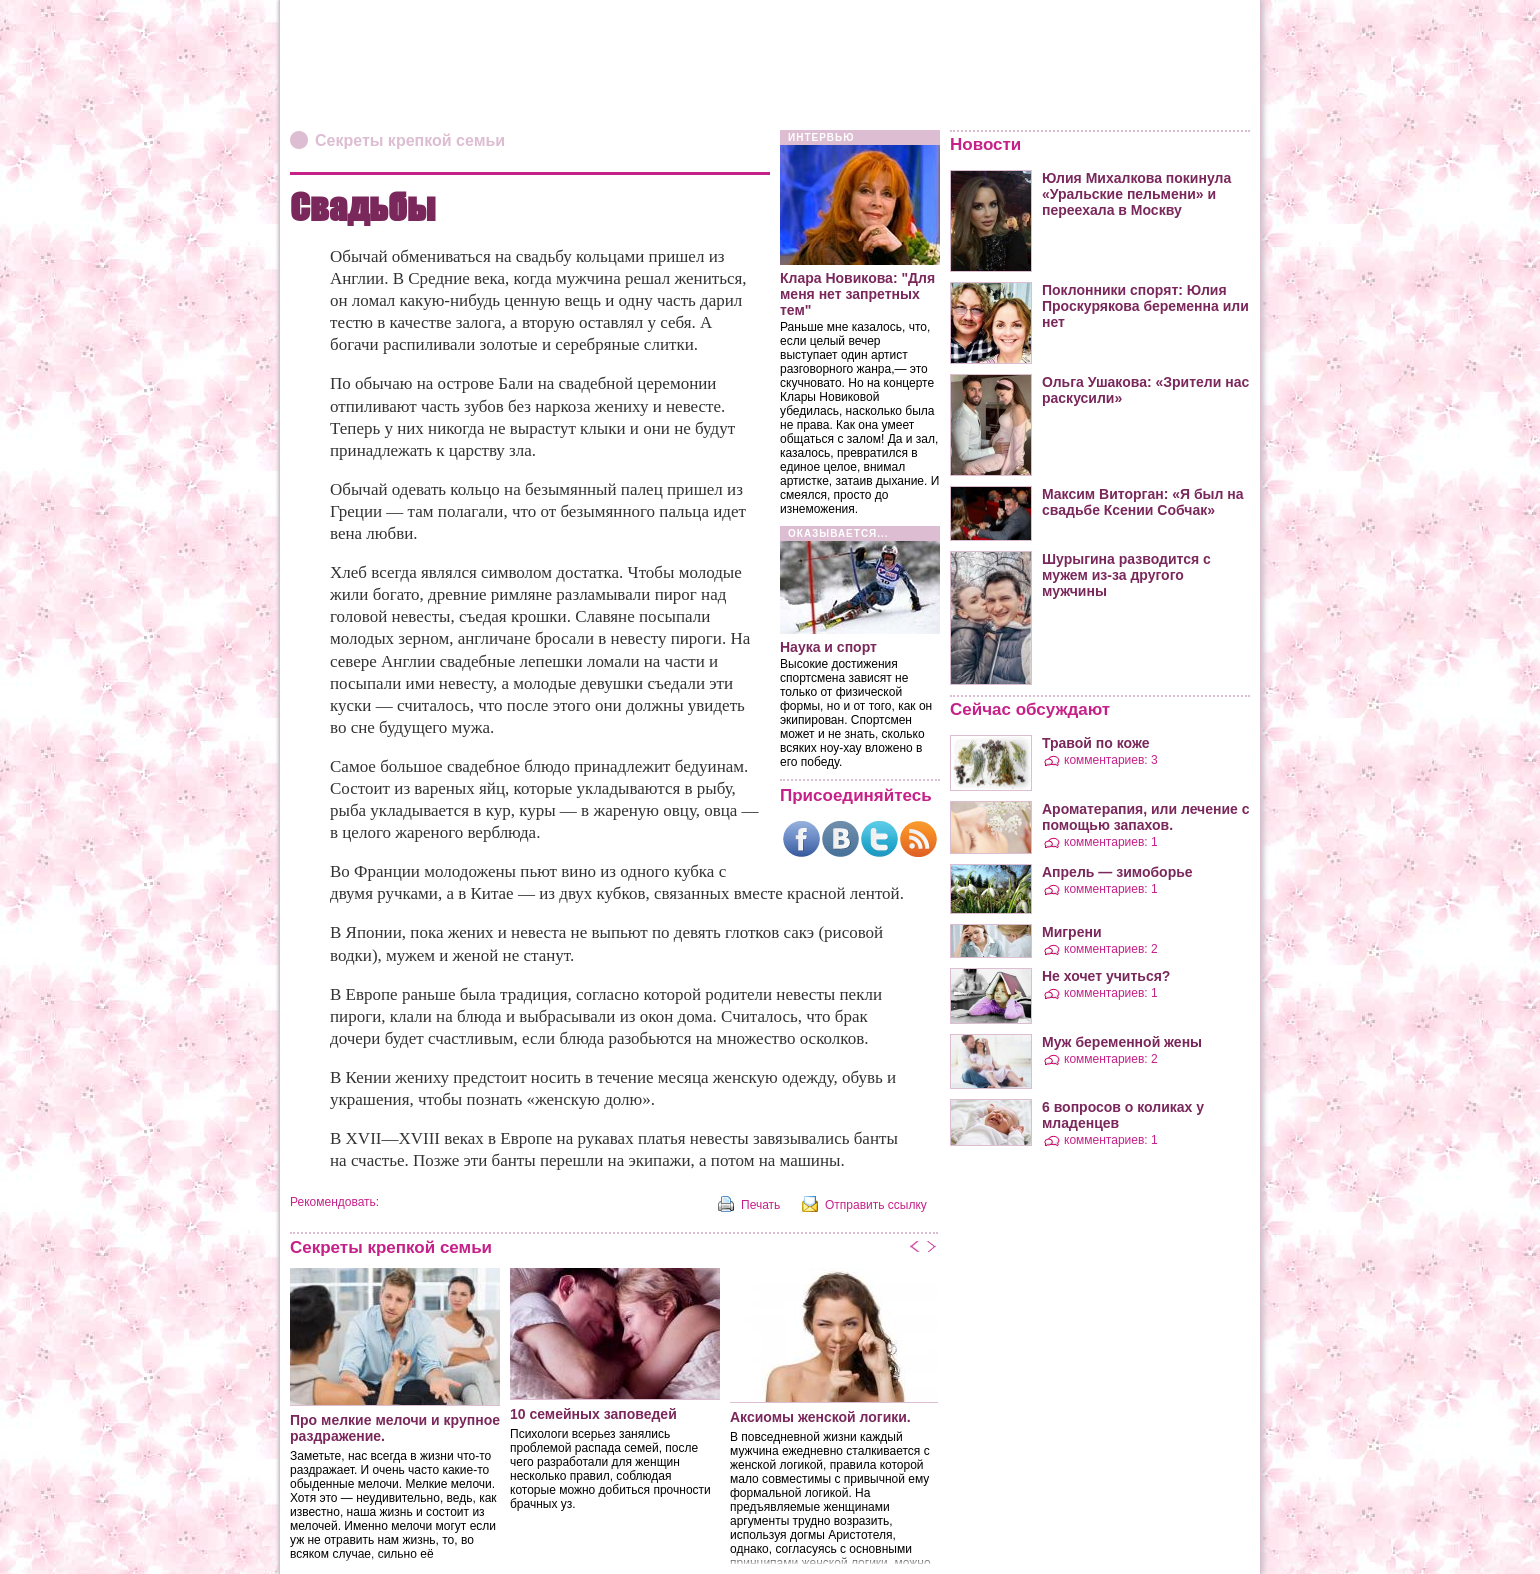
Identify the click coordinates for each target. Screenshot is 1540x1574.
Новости (985, 144)
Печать (760, 1205)
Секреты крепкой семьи (410, 140)
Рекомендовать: (334, 1202)
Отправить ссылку (876, 1205)
